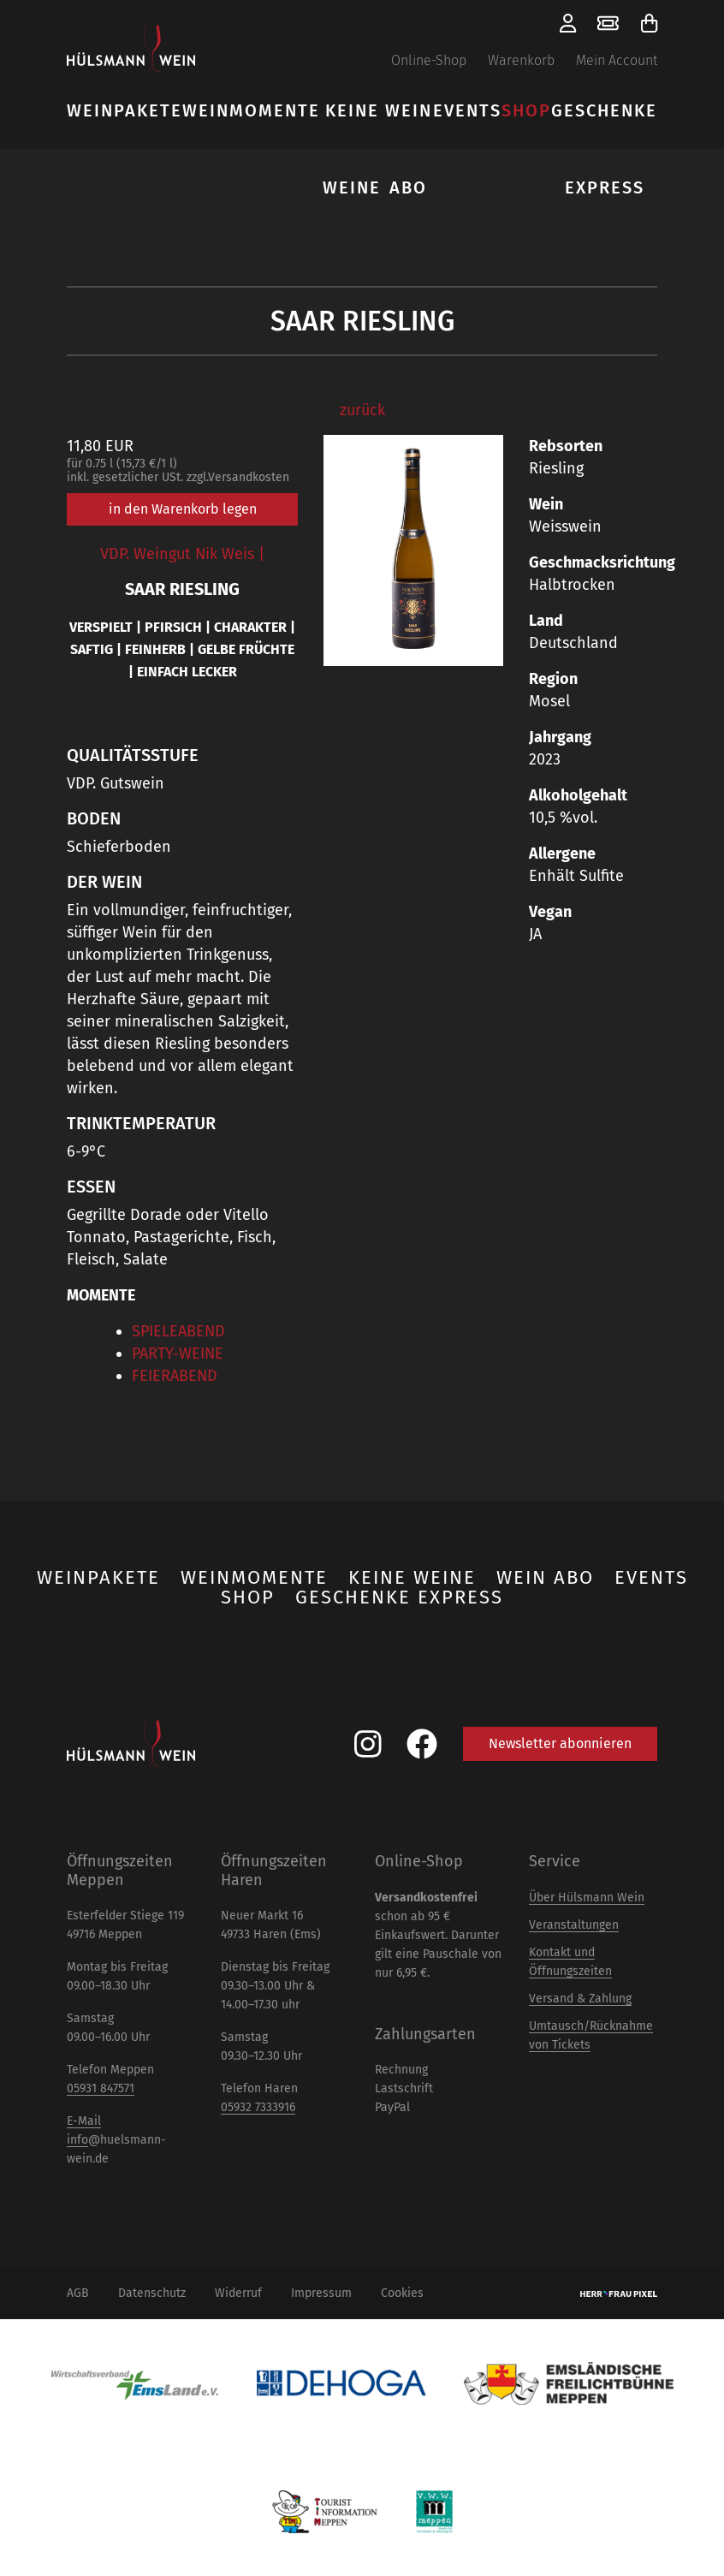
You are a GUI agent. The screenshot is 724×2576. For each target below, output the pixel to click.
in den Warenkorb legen (183, 509)
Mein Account (616, 60)
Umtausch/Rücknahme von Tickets (591, 2035)
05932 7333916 (258, 2107)
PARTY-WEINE (177, 1353)
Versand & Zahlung (580, 1998)
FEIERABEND (174, 1375)
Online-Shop (428, 60)
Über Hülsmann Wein (586, 1897)
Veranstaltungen (574, 1925)
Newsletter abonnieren (560, 1743)
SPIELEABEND (178, 1331)
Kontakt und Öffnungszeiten (570, 1961)
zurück (362, 410)
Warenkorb (521, 60)
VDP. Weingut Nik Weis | (182, 553)
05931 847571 (100, 2088)
